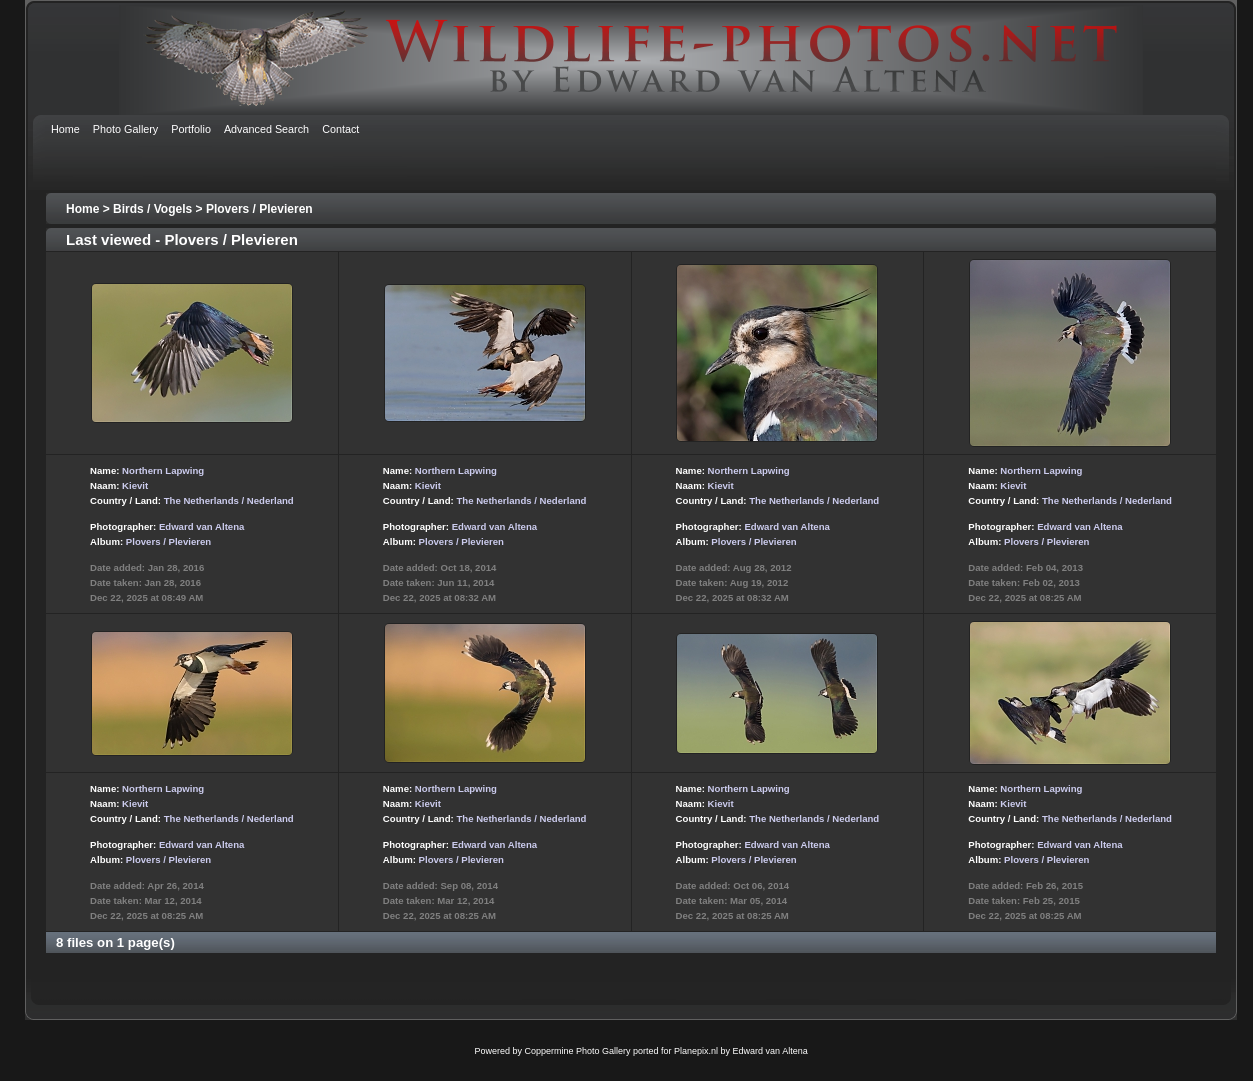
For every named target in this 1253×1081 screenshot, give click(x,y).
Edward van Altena (201, 526)
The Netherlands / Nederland (229, 500)
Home (82, 209)
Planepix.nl (696, 1051)
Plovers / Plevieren (259, 209)
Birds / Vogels (152, 209)
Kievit (135, 485)
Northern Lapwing (163, 470)
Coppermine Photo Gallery (577, 1051)
